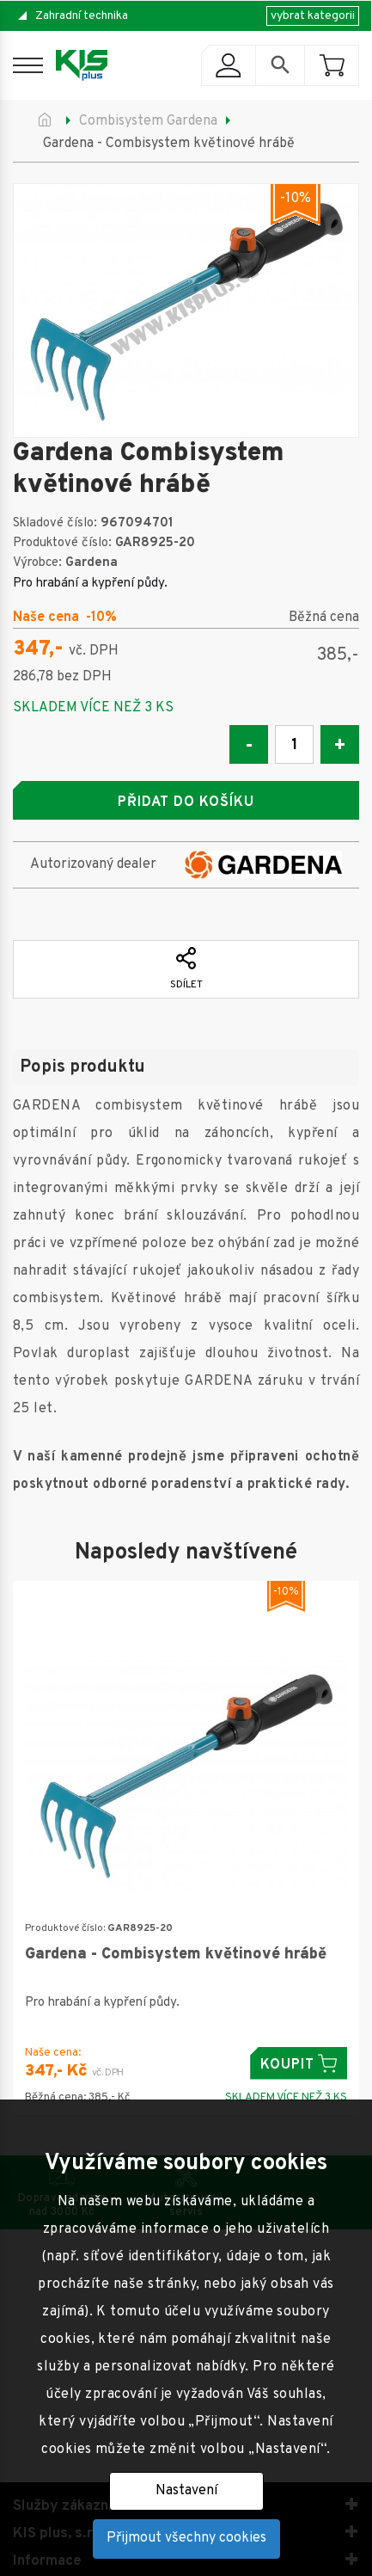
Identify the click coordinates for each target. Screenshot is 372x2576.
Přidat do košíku (185, 802)
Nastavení (186, 2490)
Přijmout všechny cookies (186, 2538)
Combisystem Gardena (148, 121)
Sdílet (186, 969)
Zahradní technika (81, 16)
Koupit (298, 2064)
